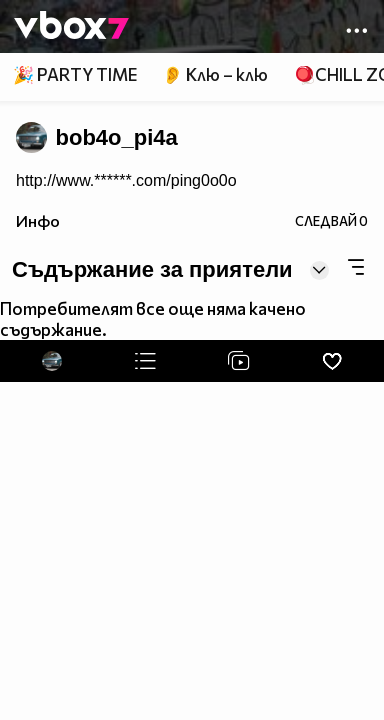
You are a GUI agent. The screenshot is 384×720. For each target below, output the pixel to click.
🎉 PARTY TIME (75, 74)
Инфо (38, 220)
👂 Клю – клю (215, 74)
